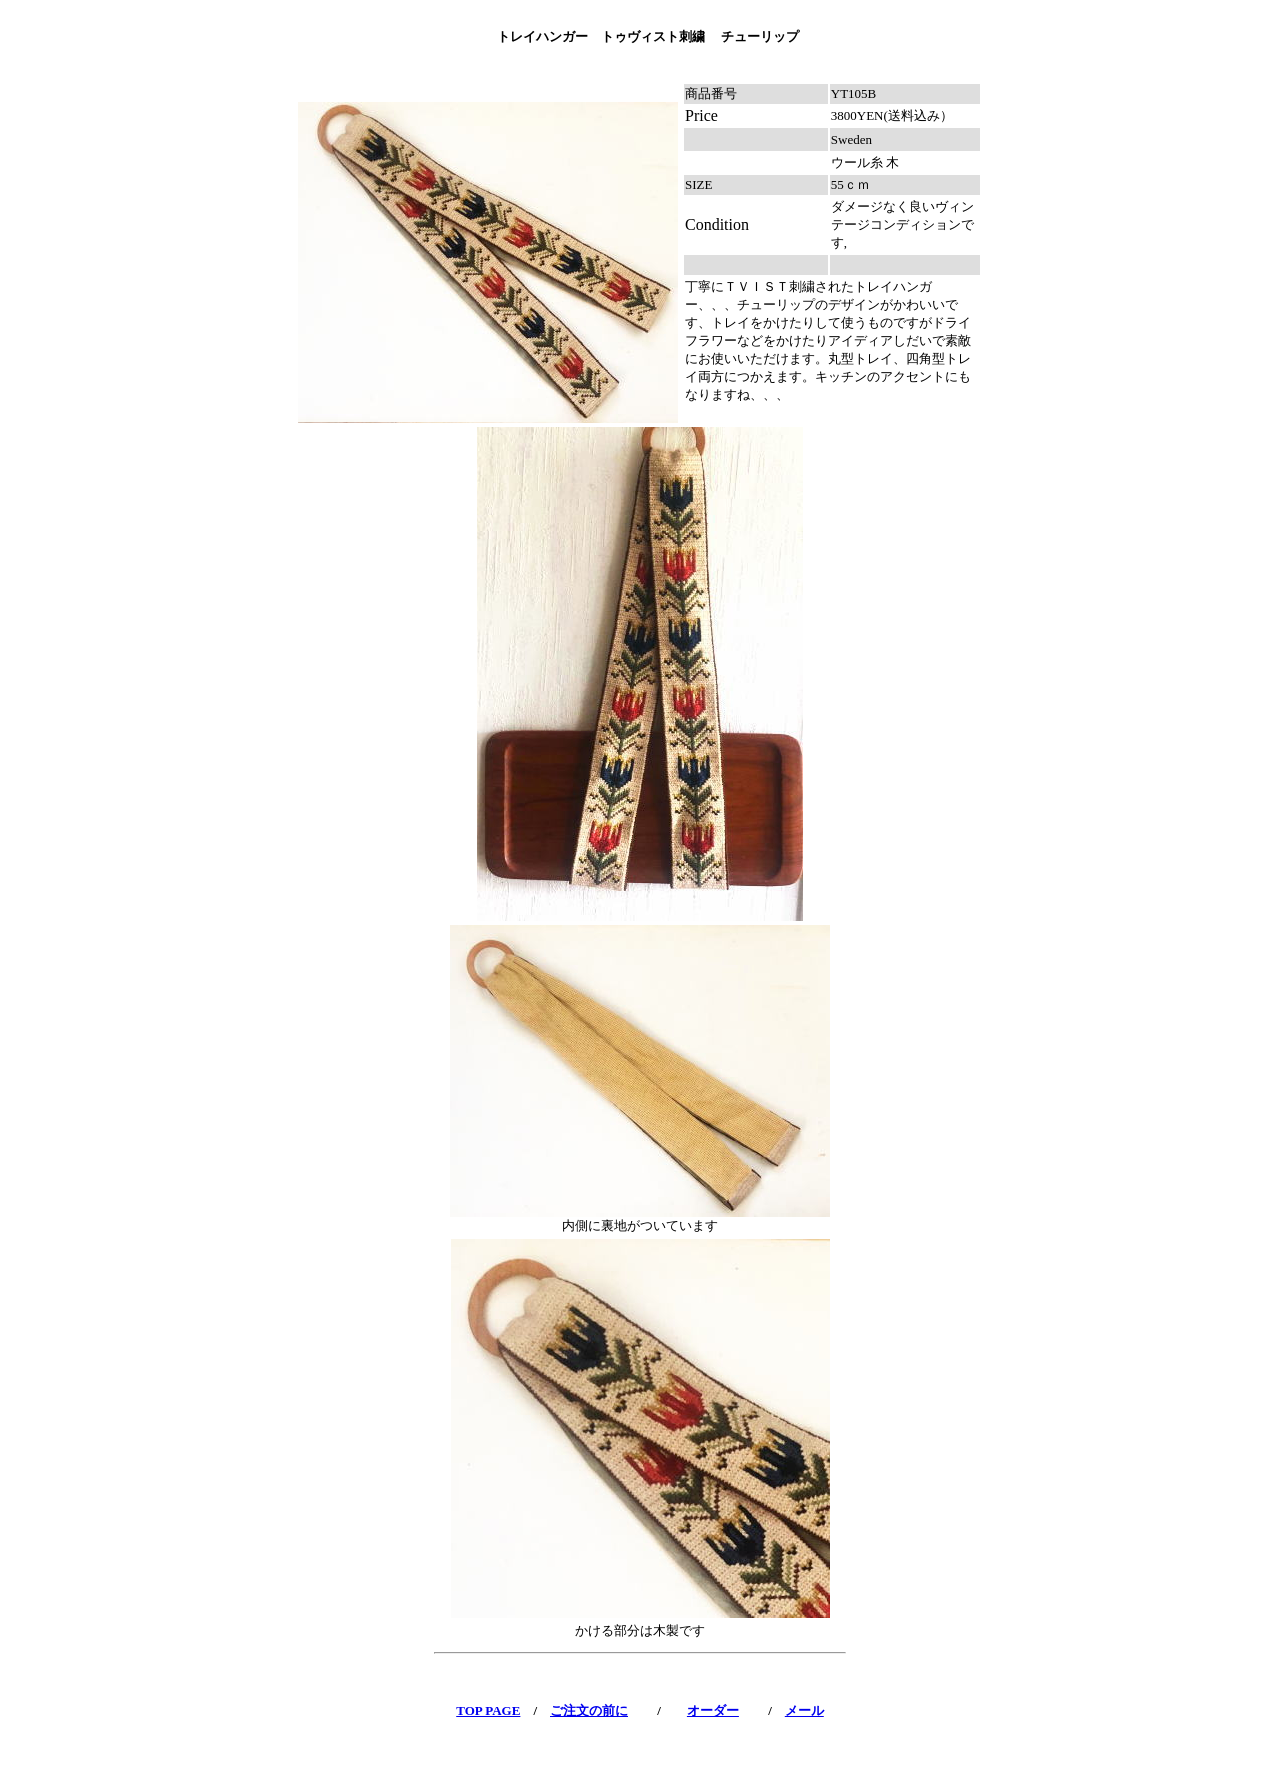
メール (804, 1710)
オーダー (713, 1710)
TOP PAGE (488, 1710)
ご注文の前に (589, 1710)
